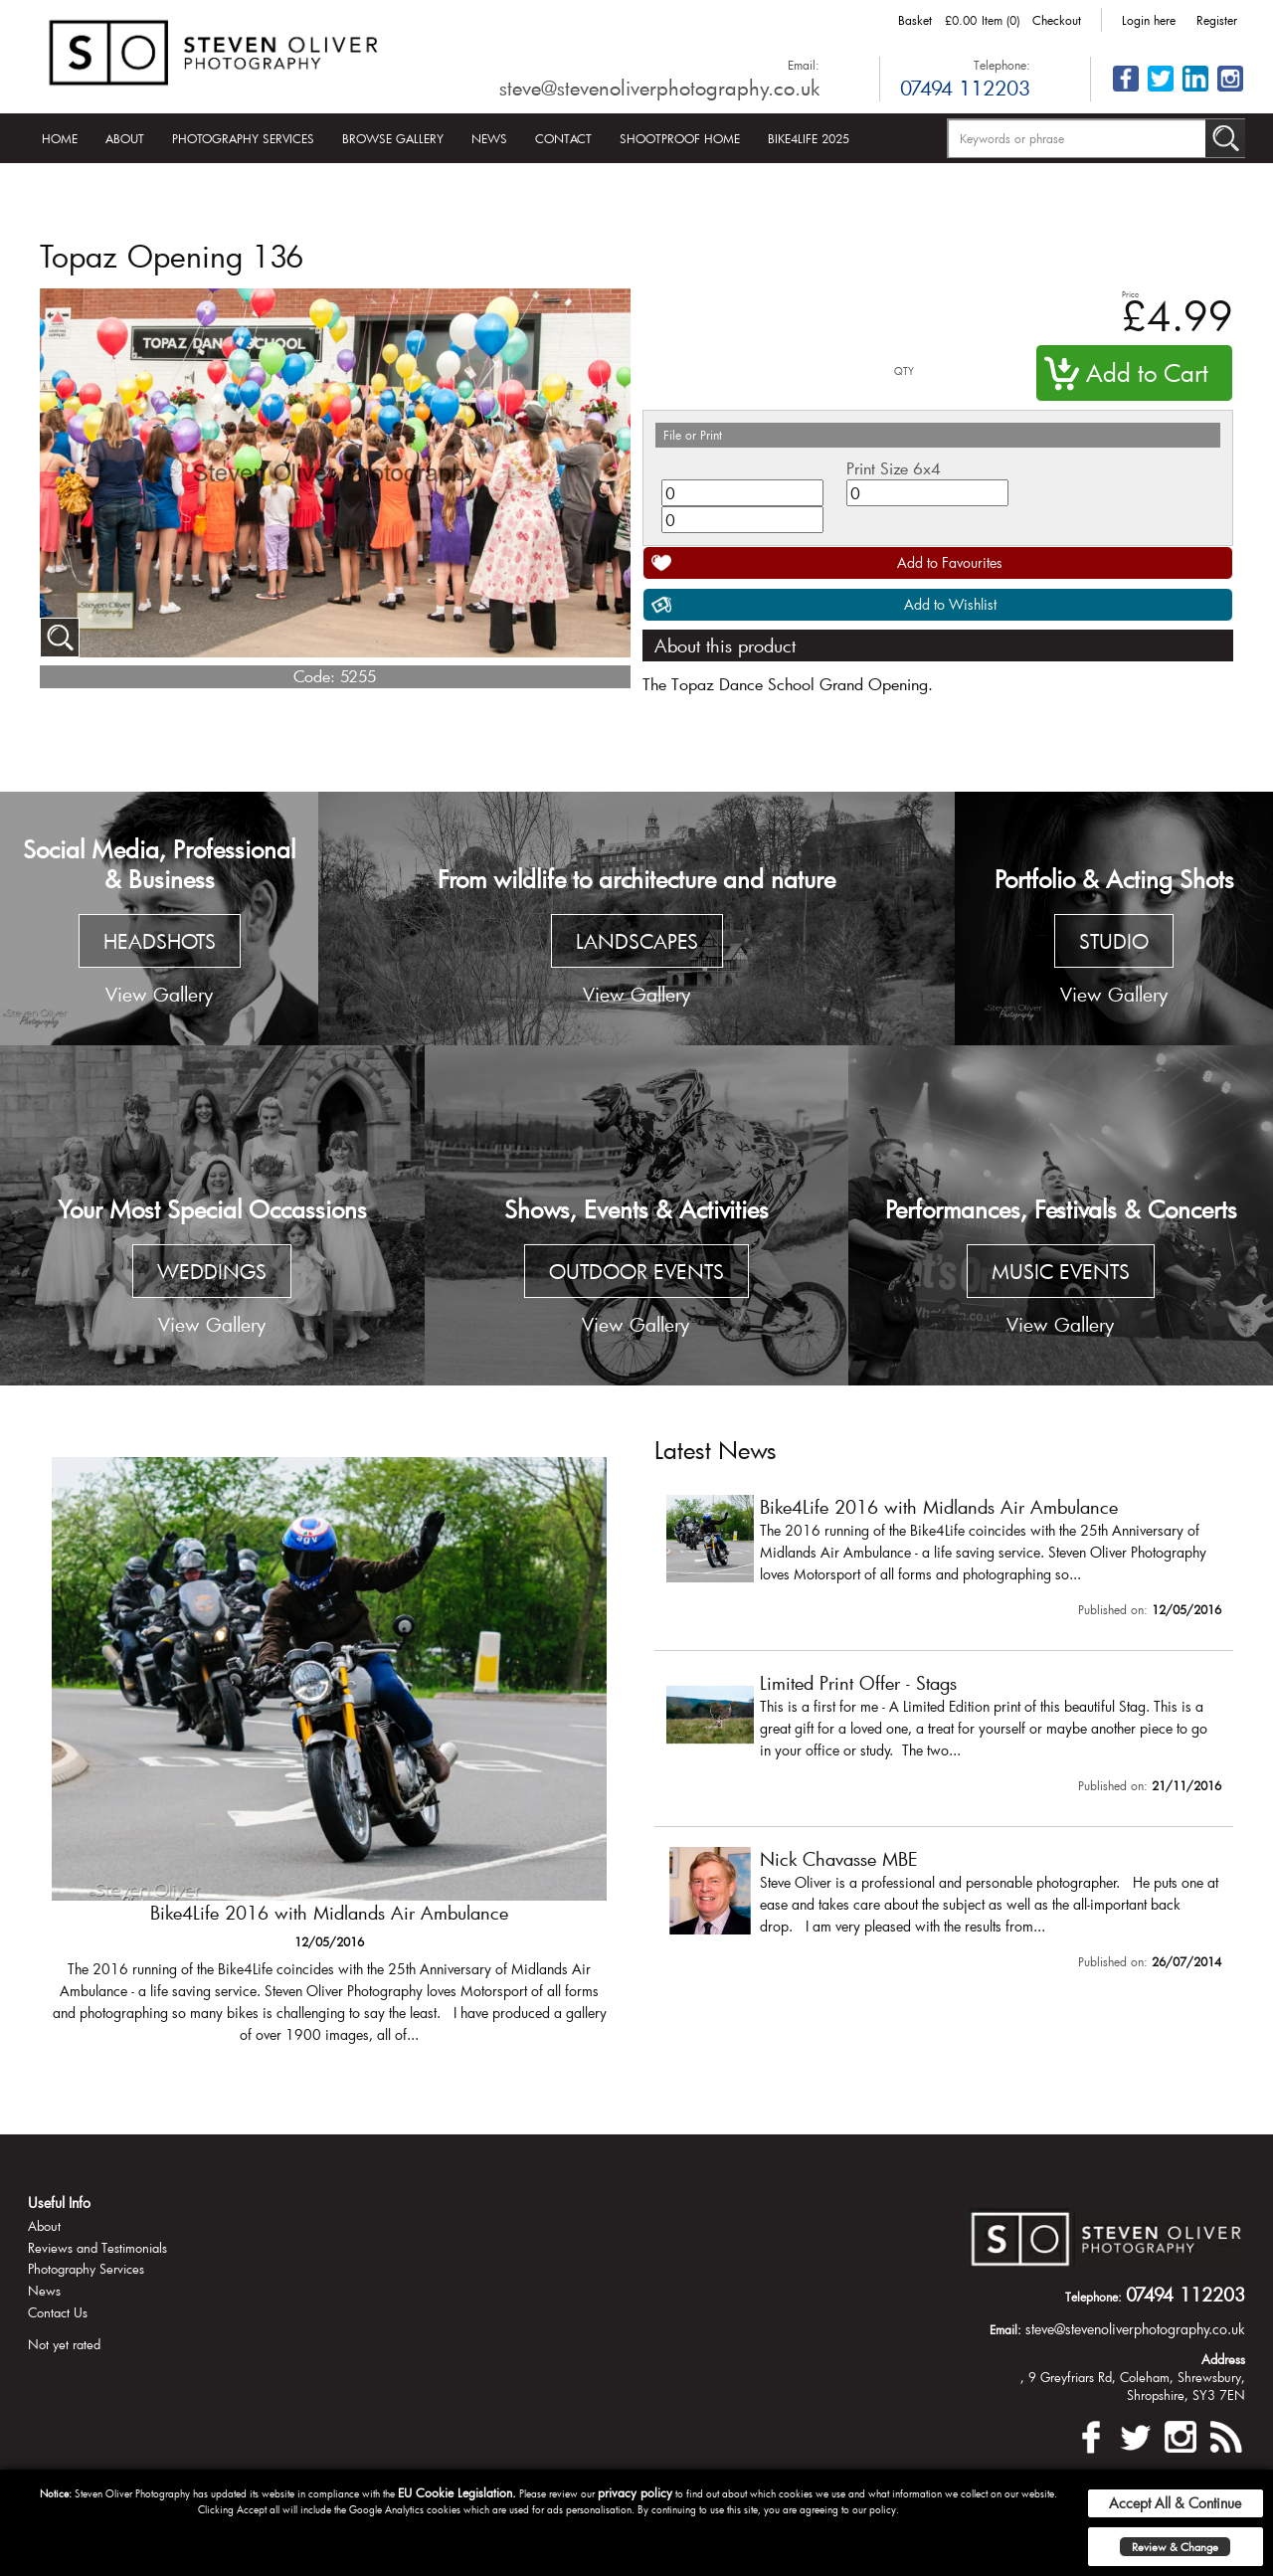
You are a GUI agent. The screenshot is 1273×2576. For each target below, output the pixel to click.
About (124, 138)
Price (1130, 293)
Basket (915, 20)
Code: (314, 675)
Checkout (1056, 20)
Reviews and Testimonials (97, 2248)
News (489, 138)
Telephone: (1002, 65)
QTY (904, 371)
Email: (803, 65)
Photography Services (243, 138)
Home (60, 138)
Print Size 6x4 (893, 468)
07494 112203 (965, 87)
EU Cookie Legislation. (457, 2492)
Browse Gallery (393, 138)
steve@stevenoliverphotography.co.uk (659, 87)
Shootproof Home (680, 138)
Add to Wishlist (950, 604)
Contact (563, 138)
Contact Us (58, 2312)
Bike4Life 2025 (808, 138)
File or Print (692, 435)
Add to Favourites (949, 562)
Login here (1149, 20)
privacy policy (635, 2492)
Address (1223, 2359)
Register (1216, 20)
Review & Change (1175, 2546)
